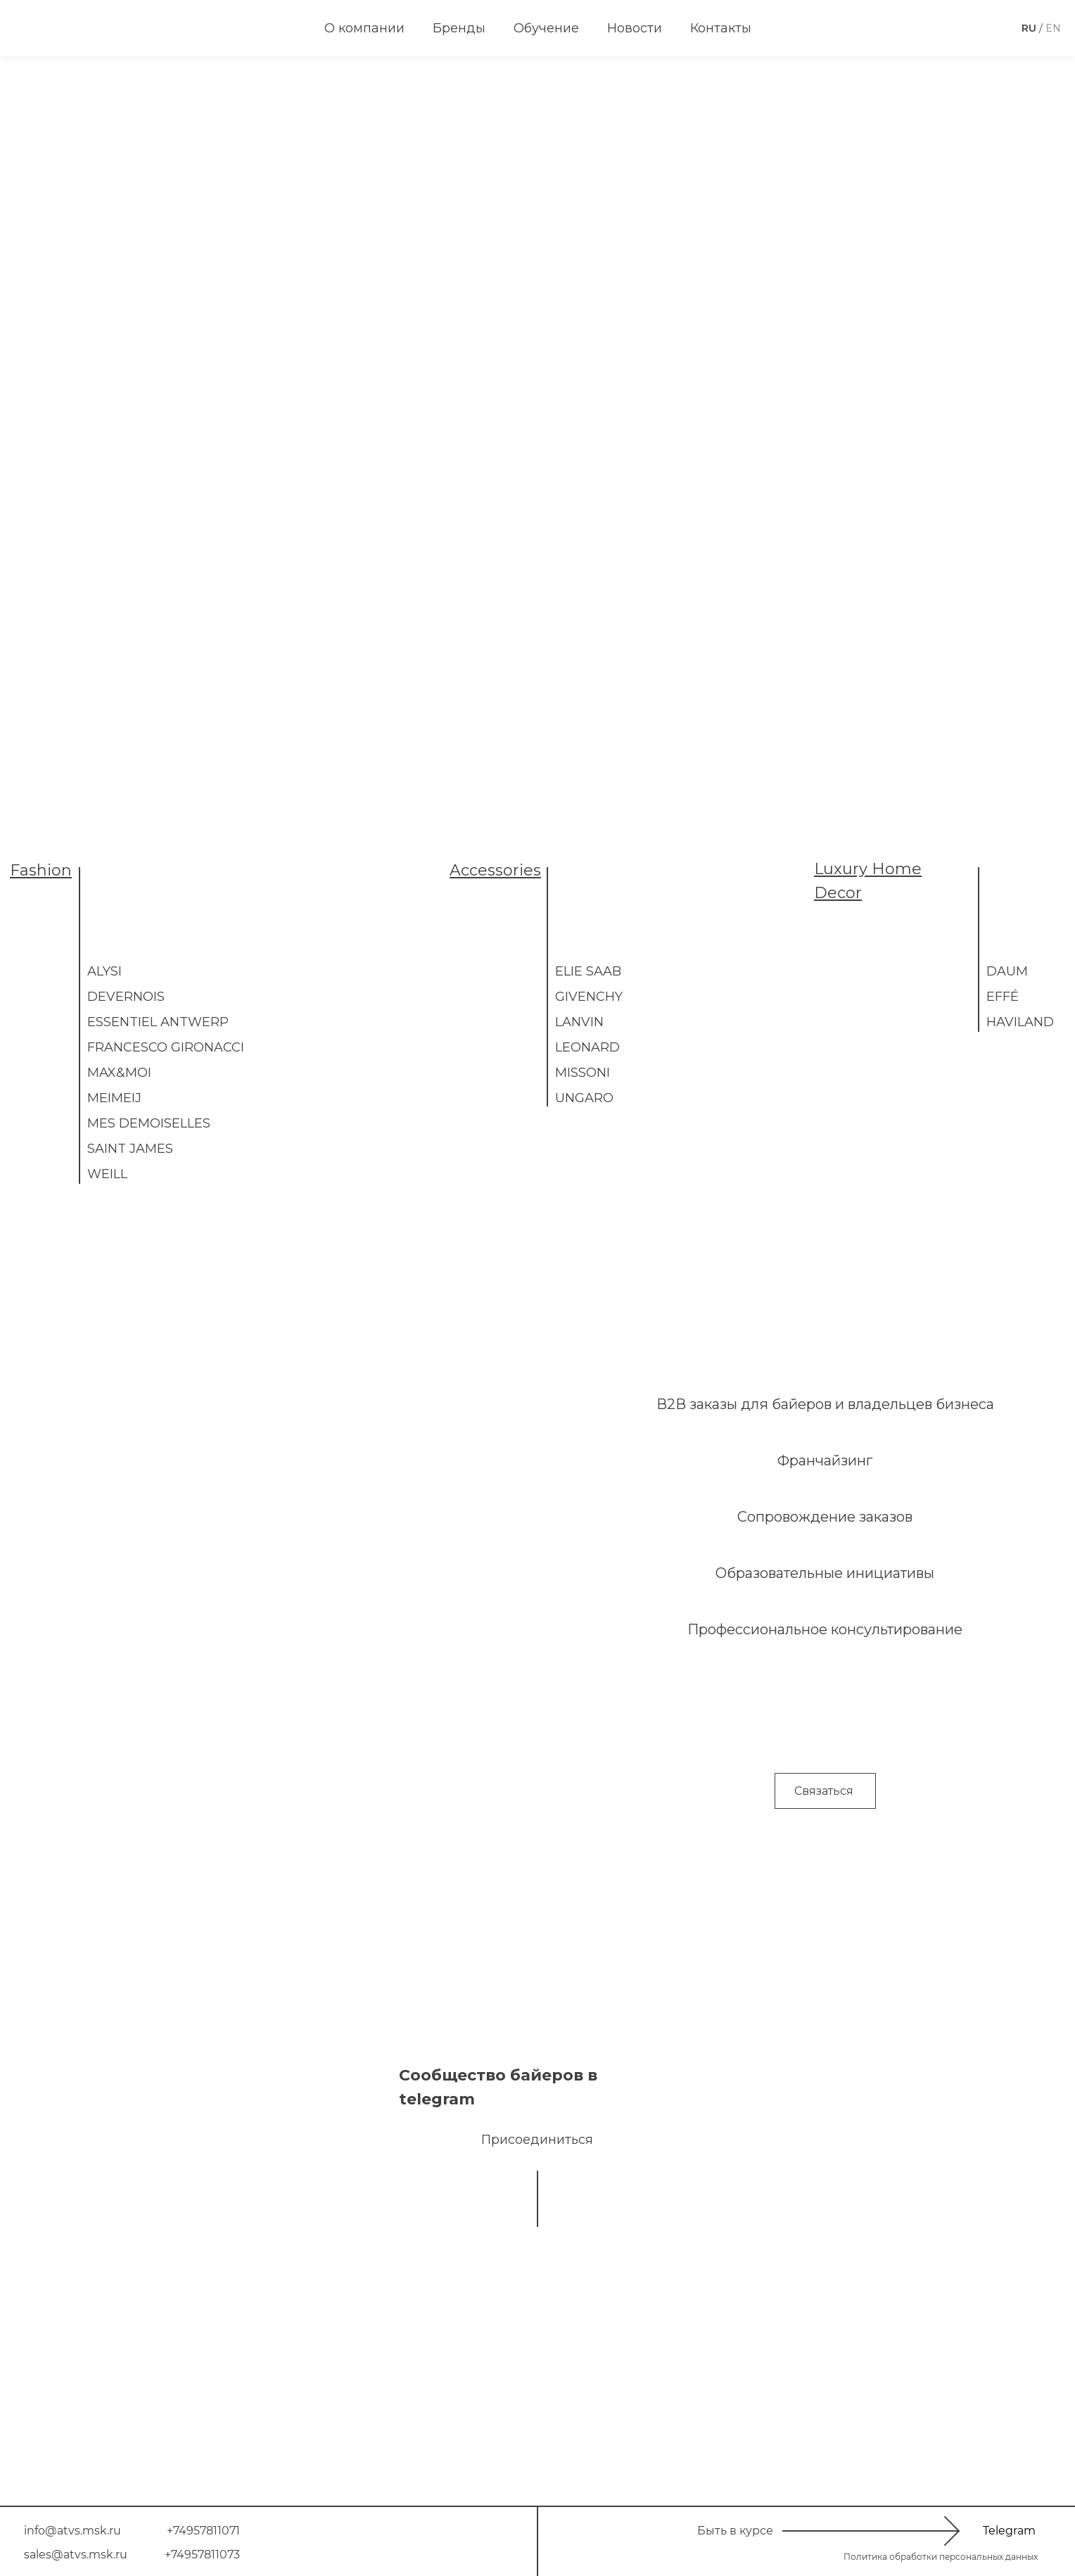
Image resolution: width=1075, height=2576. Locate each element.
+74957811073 (202, 2554)
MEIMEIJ (114, 1098)
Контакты (720, 28)
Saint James (130, 1148)
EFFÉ (1002, 996)
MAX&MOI (119, 1072)
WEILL (107, 1174)
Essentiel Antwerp (158, 1022)
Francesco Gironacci (165, 1047)
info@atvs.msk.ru (72, 2530)
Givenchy (589, 996)
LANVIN (579, 1022)
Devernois (126, 996)
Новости (634, 28)
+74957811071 (203, 2530)
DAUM (1007, 971)
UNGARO (584, 1098)
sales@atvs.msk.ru (75, 2554)
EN (1053, 28)
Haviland (1020, 1022)
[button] (825, 1791)
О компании (364, 28)
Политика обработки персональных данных (941, 2556)
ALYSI (104, 971)
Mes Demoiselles (148, 1123)
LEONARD (587, 1047)
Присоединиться (537, 2139)
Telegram (1009, 2530)
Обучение (546, 28)
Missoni (582, 1072)
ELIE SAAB (588, 971)
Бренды (459, 28)
